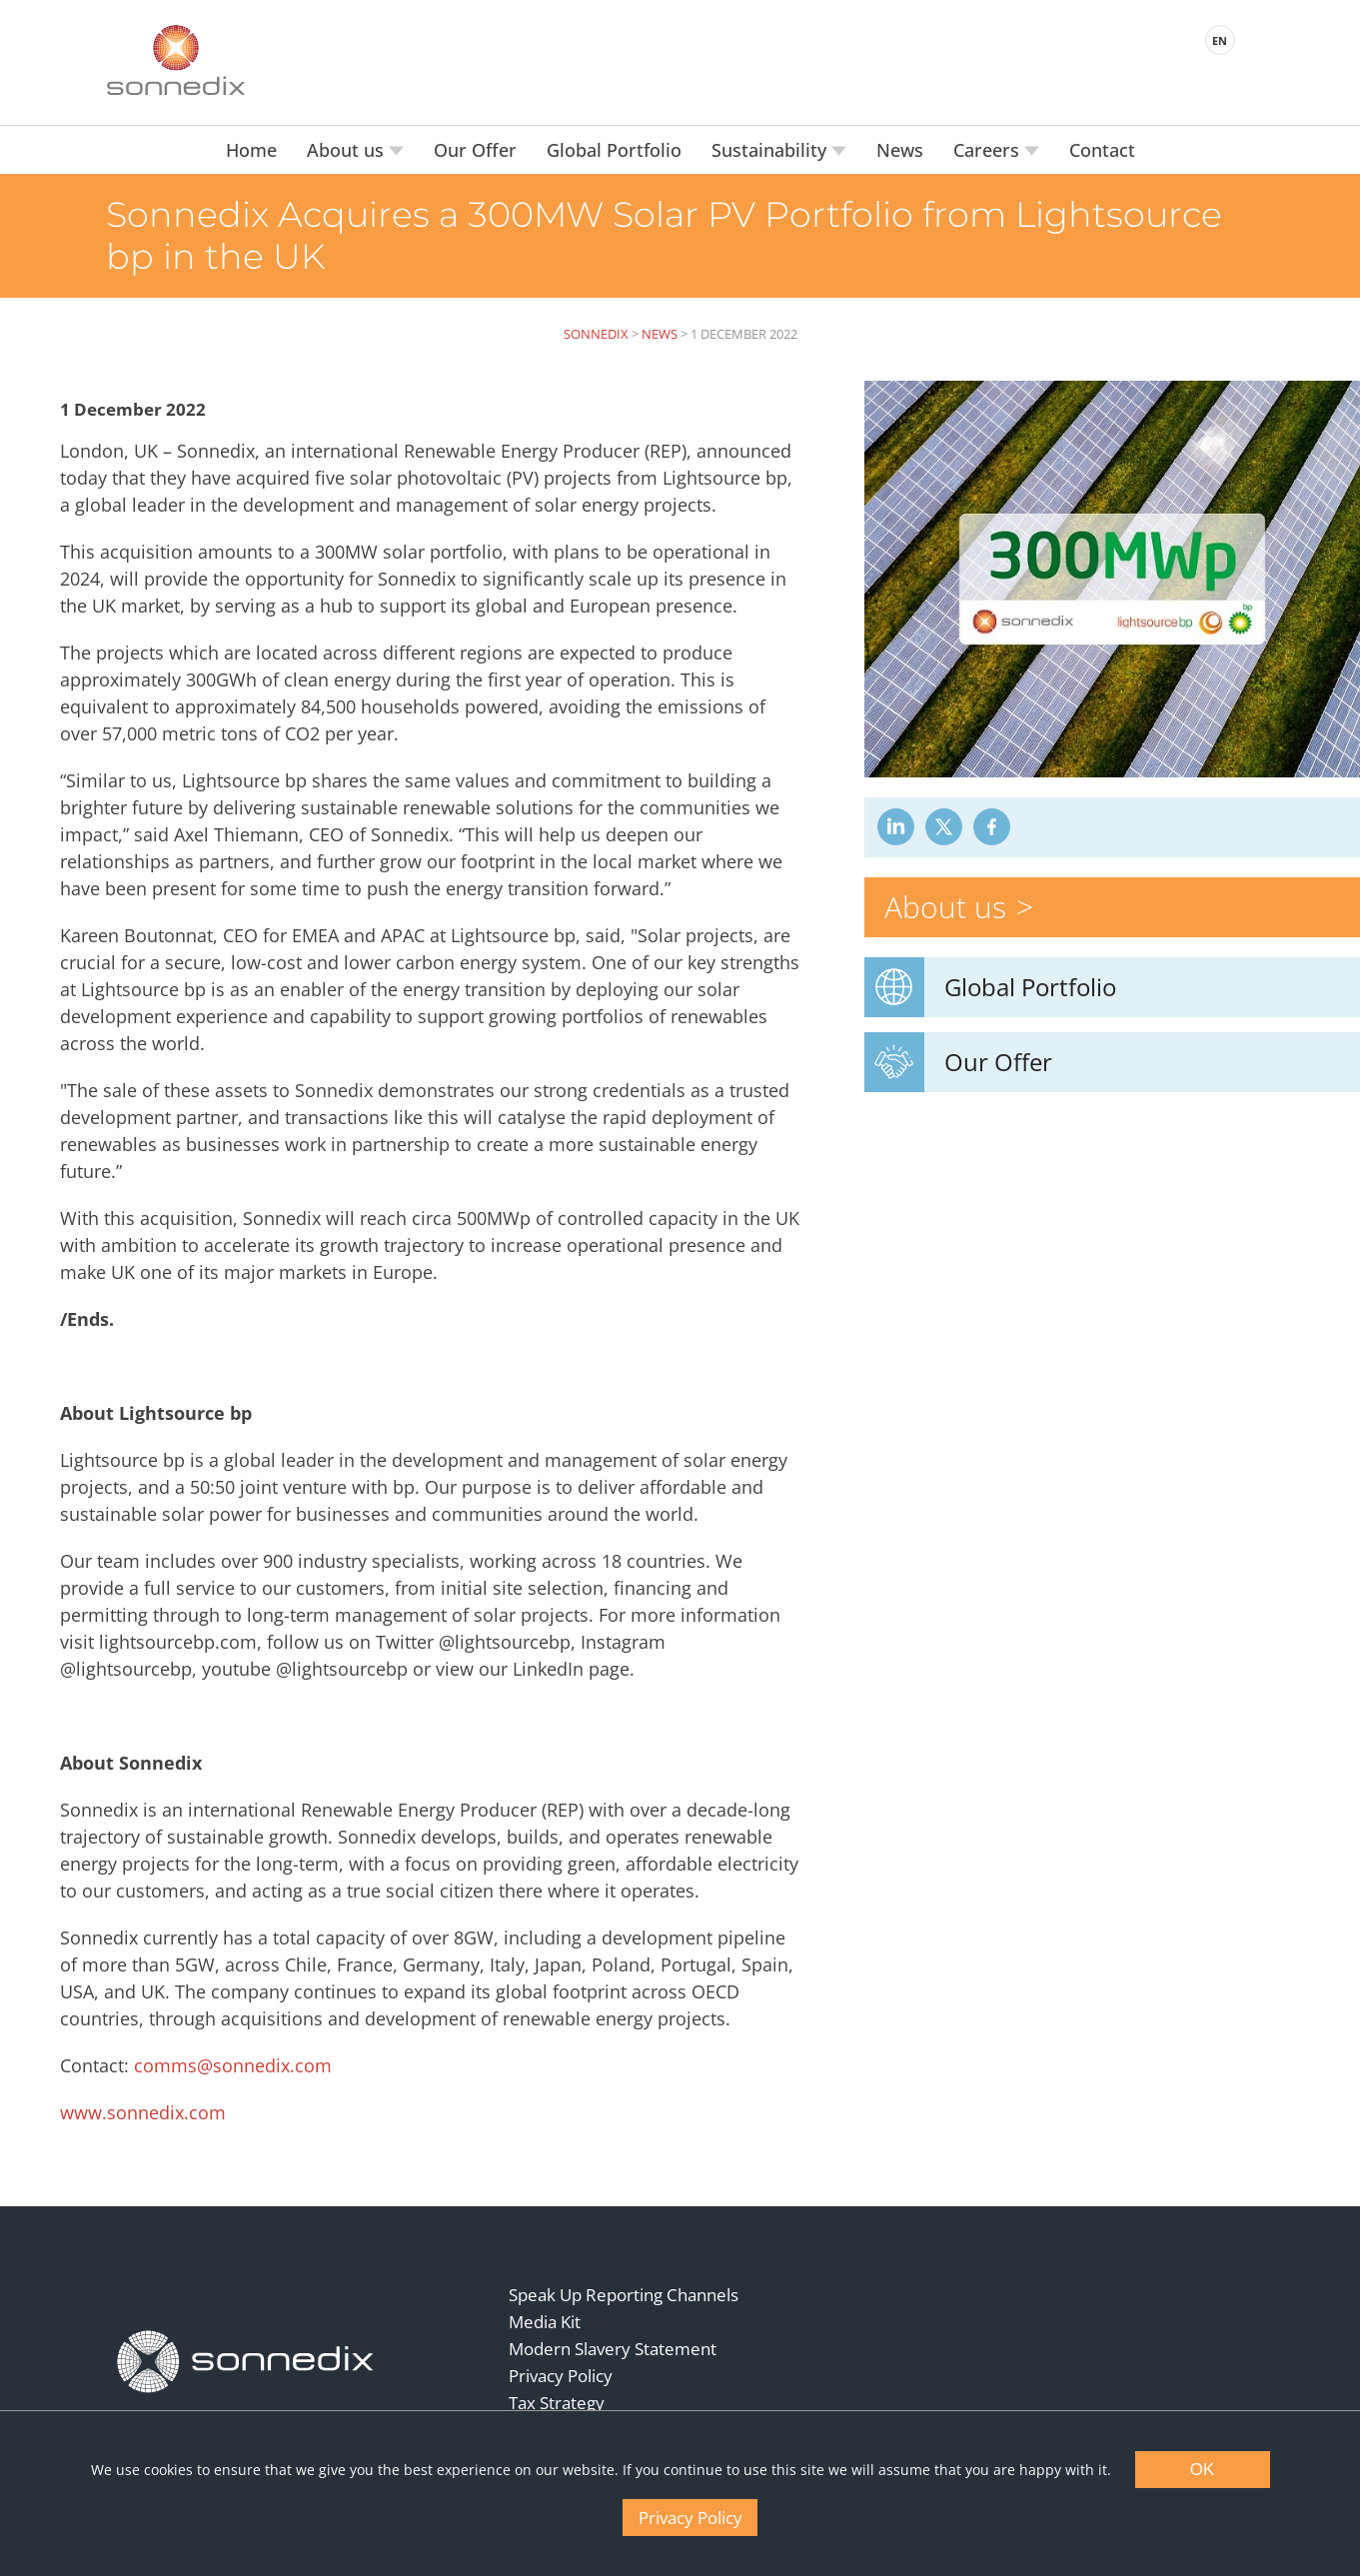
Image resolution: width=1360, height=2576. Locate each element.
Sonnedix (596, 334)
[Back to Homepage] (246, 2362)
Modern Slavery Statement (612, 2348)
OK (1202, 2469)
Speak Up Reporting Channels (623, 2294)
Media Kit (545, 2321)
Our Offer (475, 150)
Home (251, 150)
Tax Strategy (557, 2402)
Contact (1102, 150)
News (899, 150)
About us (348, 150)
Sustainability (771, 150)
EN (1219, 40)
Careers (988, 150)
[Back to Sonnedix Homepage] (176, 60)
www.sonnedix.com (143, 2112)
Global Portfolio (614, 150)
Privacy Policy (561, 2375)
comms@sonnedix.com (233, 2065)
